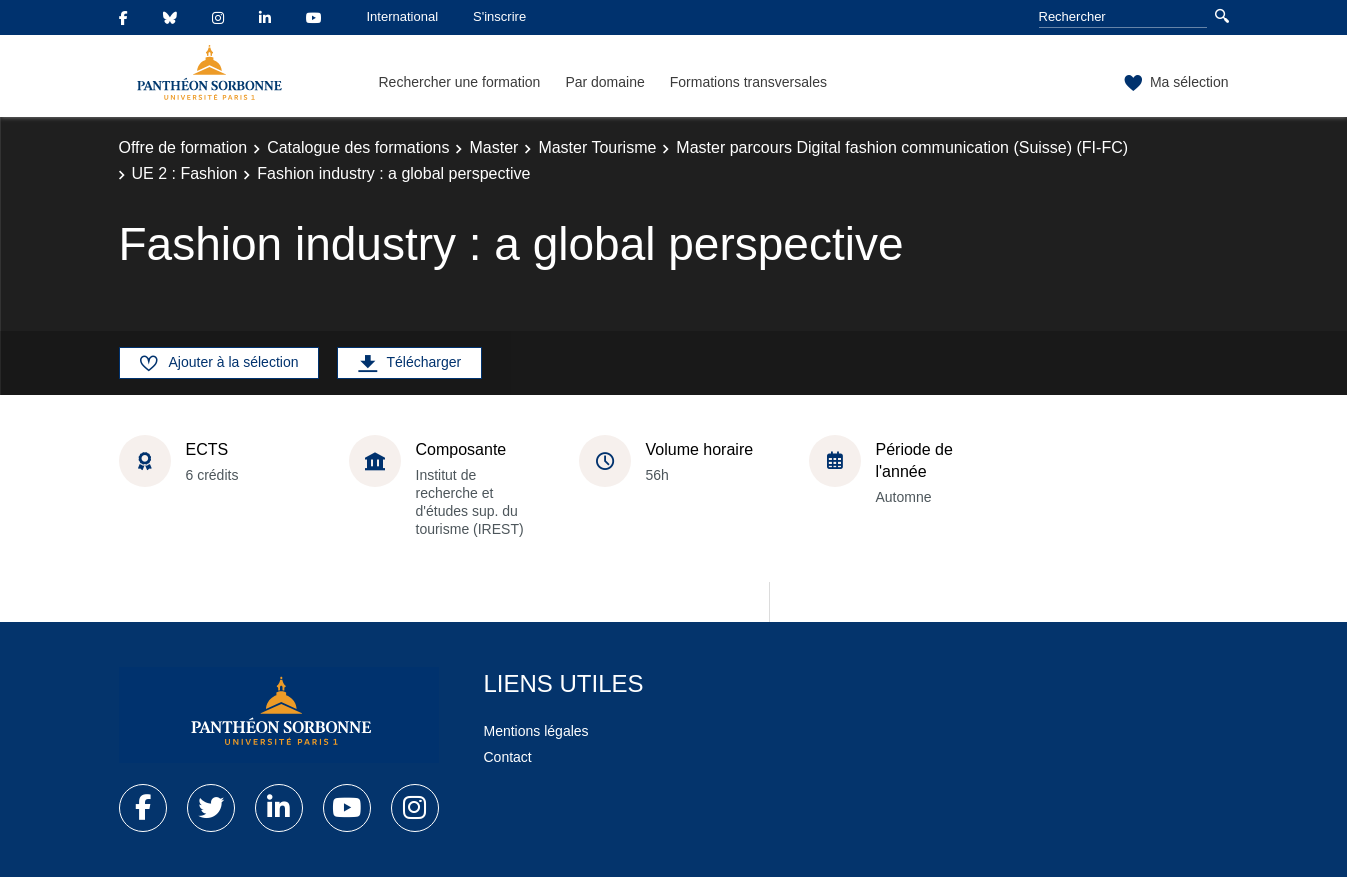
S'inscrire (499, 16)
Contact (508, 757)
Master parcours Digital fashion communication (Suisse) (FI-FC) (902, 147)
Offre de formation (183, 147)
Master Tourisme (597, 147)
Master (493, 147)
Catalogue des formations (358, 147)
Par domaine (604, 82)
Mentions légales (536, 731)
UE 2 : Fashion (185, 173)
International (403, 16)
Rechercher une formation (460, 82)
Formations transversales (748, 82)
